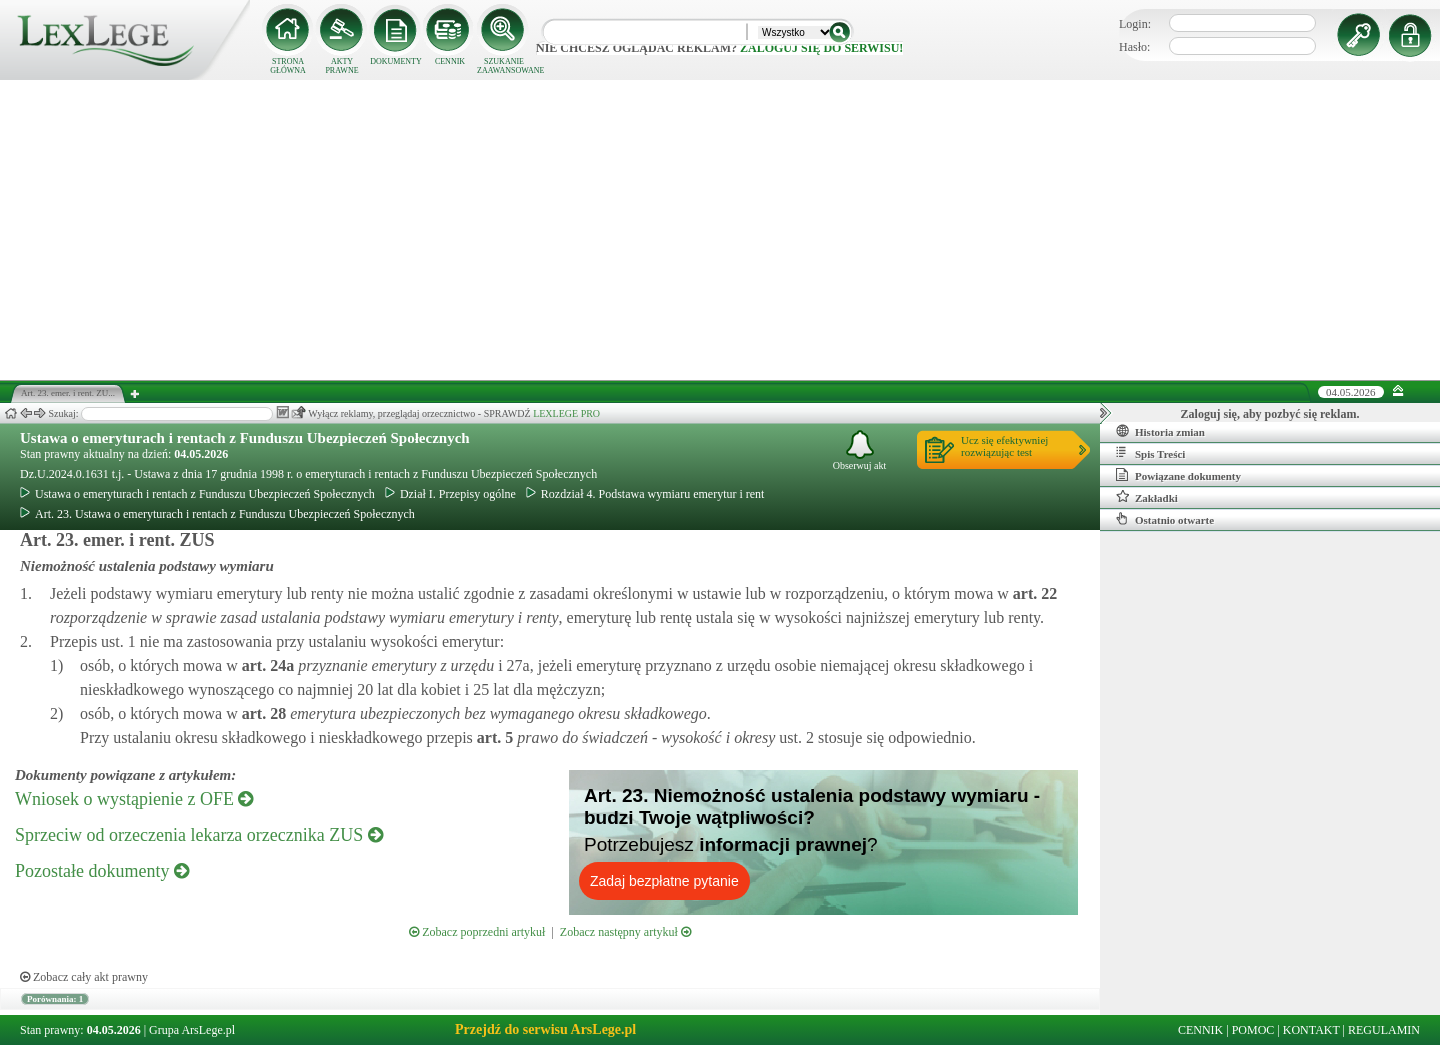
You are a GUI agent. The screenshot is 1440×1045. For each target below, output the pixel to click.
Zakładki (1147, 497)
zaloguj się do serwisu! (821, 48)
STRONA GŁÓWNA (288, 66)
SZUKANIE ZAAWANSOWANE (504, 66)
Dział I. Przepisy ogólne (450, 494)
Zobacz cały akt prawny (84, 977)
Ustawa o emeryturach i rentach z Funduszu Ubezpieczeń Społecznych (245, 438)
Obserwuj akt (860, 450)
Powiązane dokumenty (1178, 475)
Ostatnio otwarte (1165, 519)
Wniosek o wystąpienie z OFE (134, 799)
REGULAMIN (1384, 1030)
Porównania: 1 (55, 999)
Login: (1135, 24)
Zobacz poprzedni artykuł (477, 932)
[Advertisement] (720, 230)
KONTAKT (1311, 1030)
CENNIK (450, 61)
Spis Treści (1150, 453)
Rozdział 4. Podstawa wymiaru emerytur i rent (645, 494)
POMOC (1253, 1030)
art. (1033, 593)
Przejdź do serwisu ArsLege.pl (545, 1029)
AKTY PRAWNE (341, 66)
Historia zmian (1160, 431)
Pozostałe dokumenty (102, 871)
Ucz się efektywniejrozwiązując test (1004, 446)
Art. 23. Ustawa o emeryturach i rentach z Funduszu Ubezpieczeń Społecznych (217, 514)
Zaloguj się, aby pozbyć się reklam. (1270, 414)
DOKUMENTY (396, 61)
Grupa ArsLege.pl (192, 1030)
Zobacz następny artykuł (625, 932)
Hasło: (1134, 47)
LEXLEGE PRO (566, 413)
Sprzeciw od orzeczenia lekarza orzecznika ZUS (199, 835)
